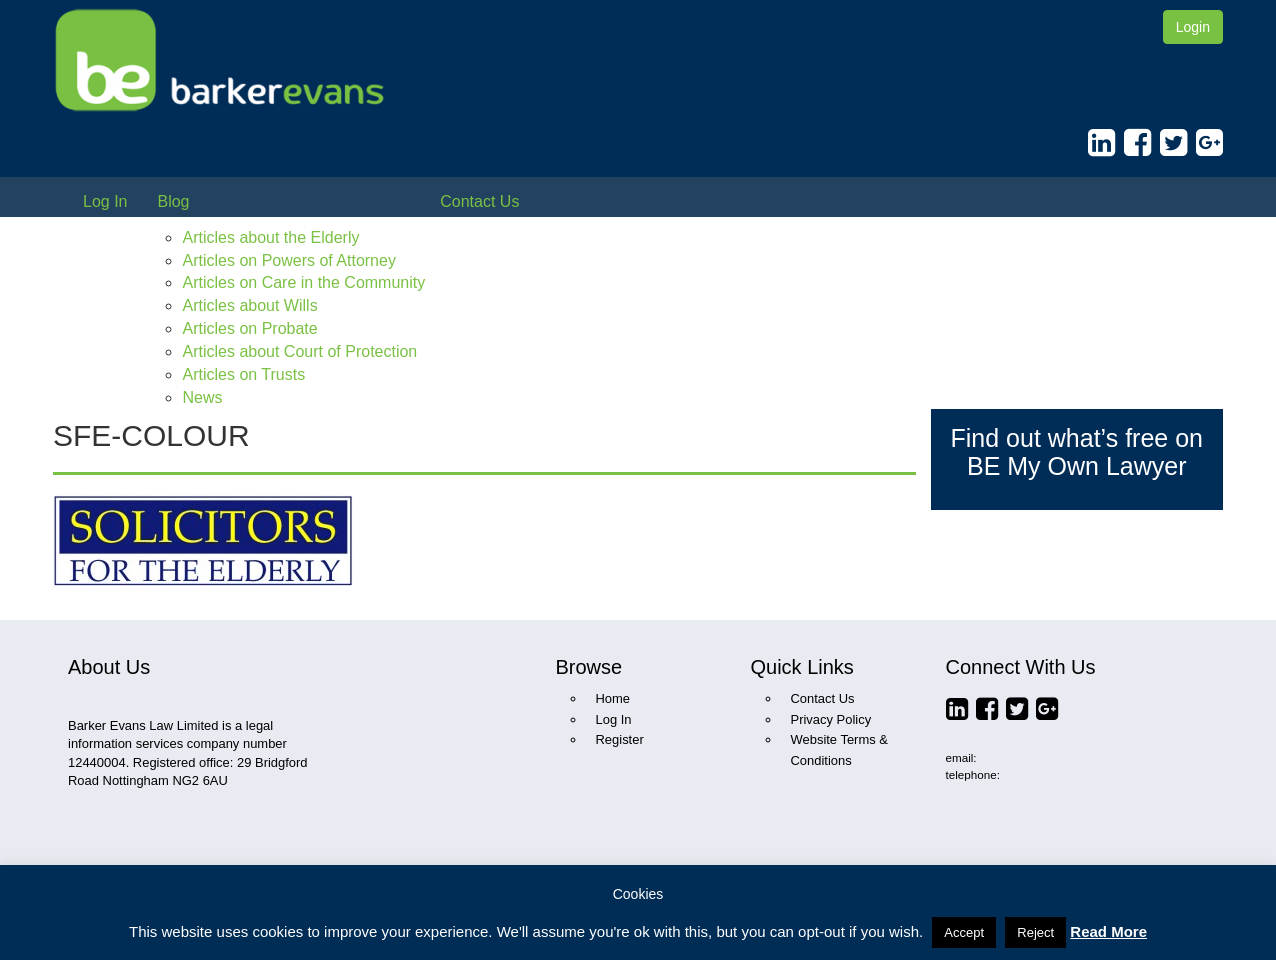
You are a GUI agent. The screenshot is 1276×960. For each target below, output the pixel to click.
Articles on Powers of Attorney (288, 260)
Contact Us (479, 201)
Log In (105, 201)
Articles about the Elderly (270, 237)
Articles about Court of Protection (299, 351)
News (202, 397)
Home (613, 698)
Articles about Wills (249, 305)
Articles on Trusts (243, 374)
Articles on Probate (249, 328)
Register (620, 739)
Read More (1108, 931)
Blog (173, 201)
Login (1193, 27)
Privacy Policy (831, 719)
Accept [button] (964, 932)
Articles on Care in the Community (303, 282)
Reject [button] (1035, 932)
